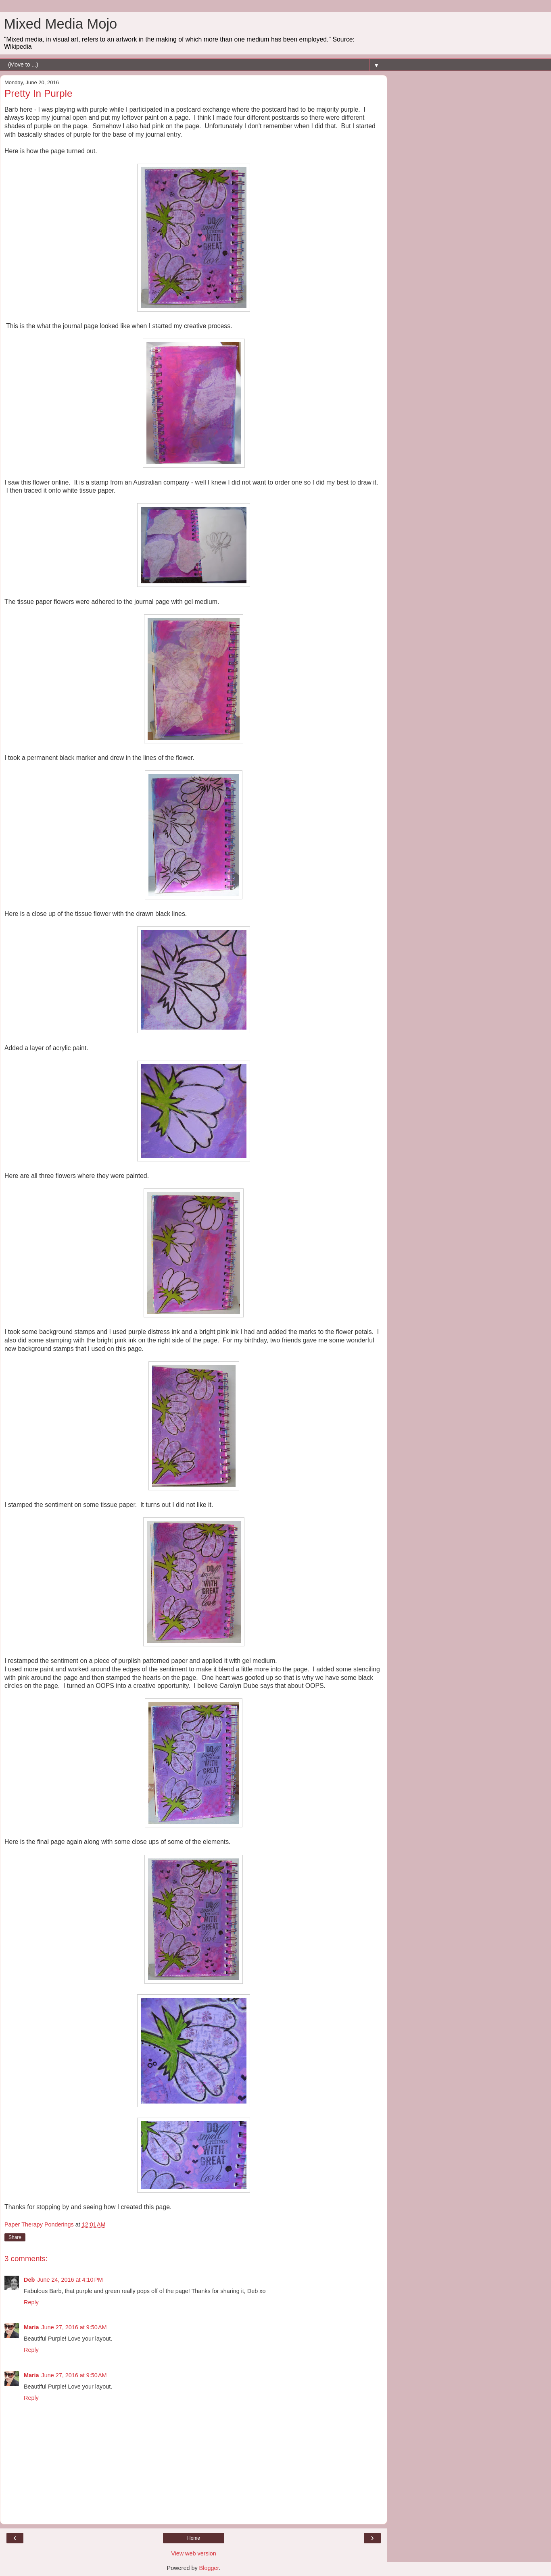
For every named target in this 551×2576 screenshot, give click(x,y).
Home (193, 2538)
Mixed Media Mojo (60, 23)
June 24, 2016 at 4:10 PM (70, 2279)
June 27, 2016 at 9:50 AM (74, 2327)
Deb (29, 2279)
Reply (31, 2302)
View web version (193, 2553)
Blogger (209, 2568)
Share (14, 2237)
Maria (31, 2327)
